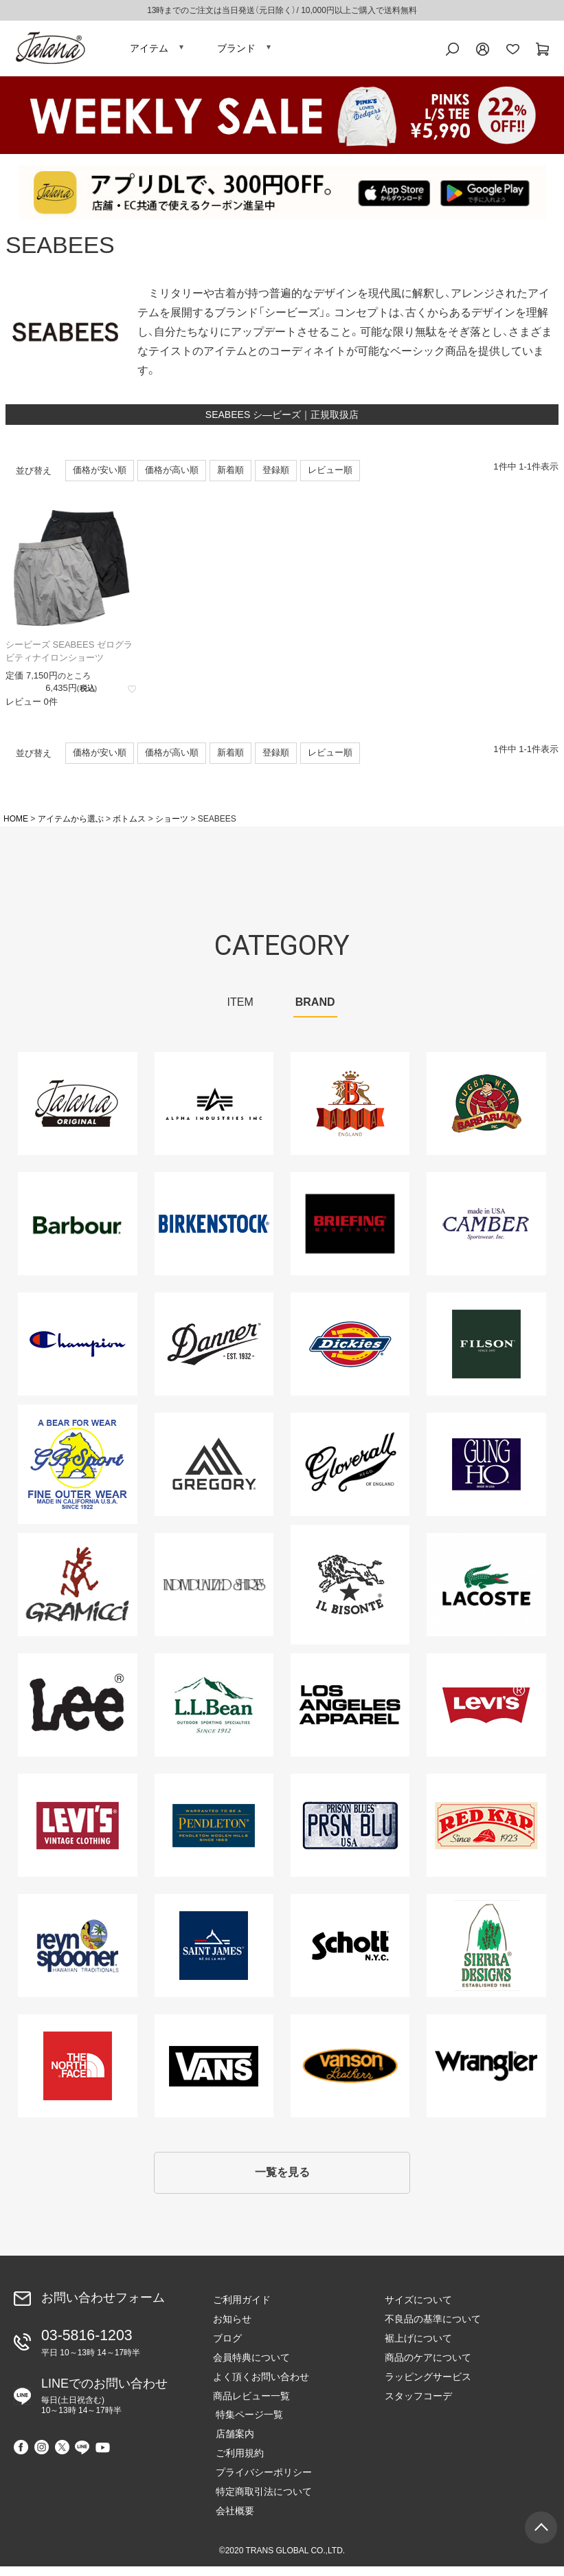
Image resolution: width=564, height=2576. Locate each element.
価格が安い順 (99, 477)
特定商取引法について (261, 2501)
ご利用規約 (237, 2463)
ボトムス (129, 825)
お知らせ (232, 2328)
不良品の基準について (433, 2328)
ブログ (227, 2347)
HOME (15, 825)
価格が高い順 (172, 477)
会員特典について (251, 2367)
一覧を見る (282, 2181)
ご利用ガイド (242, 2309)
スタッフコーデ (418, 2405)
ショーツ (171, 825)
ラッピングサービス (428, 2386)
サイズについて (418, 2309)
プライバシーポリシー (261, 2482)
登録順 (275, 477)
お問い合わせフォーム (103, 2308)
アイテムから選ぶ (71, 825)
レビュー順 (330, 477)
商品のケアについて (428, 2367)
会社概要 (232, 2521)
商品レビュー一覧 (251, 2405)
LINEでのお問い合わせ (104, 2403)
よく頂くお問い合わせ (261, 2386)
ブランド (236, 51)
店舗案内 (232, 2444)
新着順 (230, 477)
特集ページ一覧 (246, 2424)
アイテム (149, 51)
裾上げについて (418, 2347)
